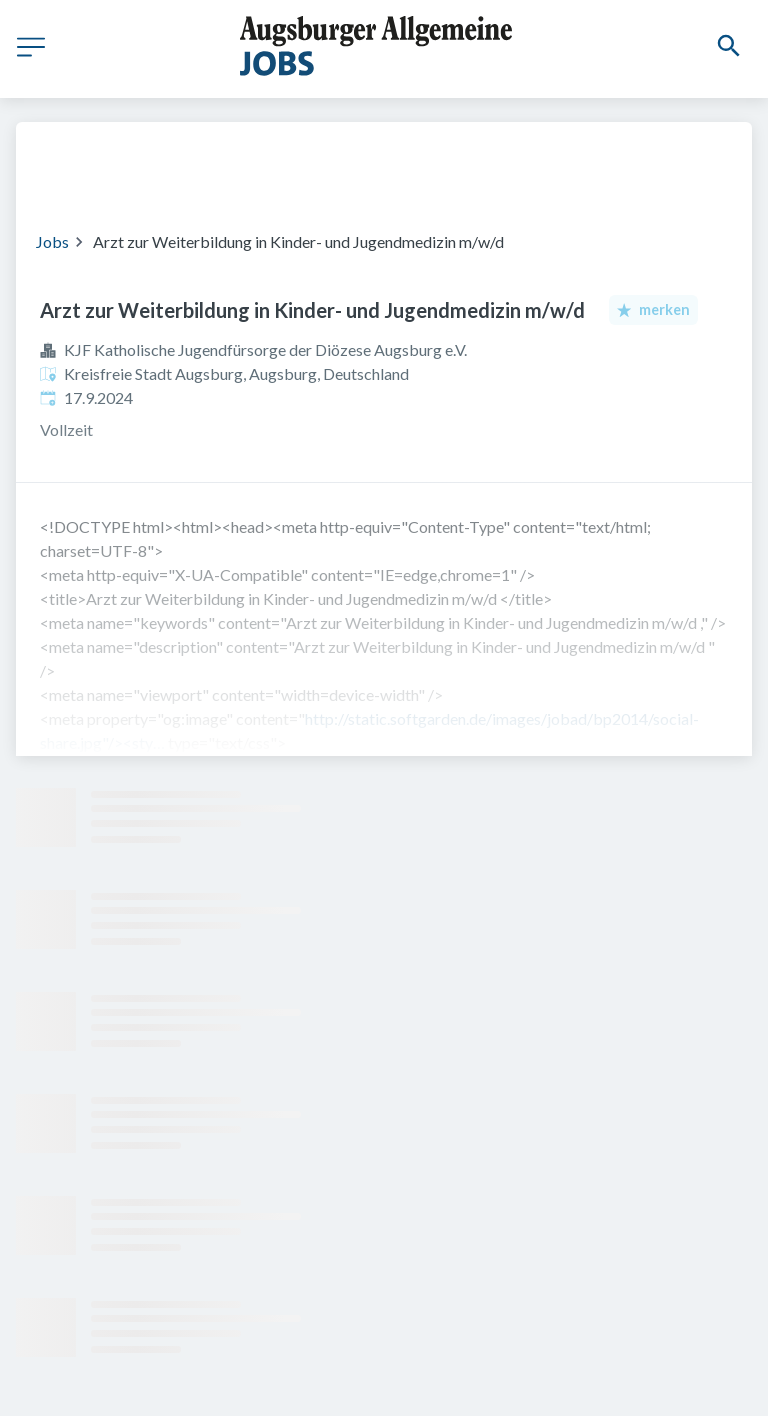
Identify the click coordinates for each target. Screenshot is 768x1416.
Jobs (52, 241)
